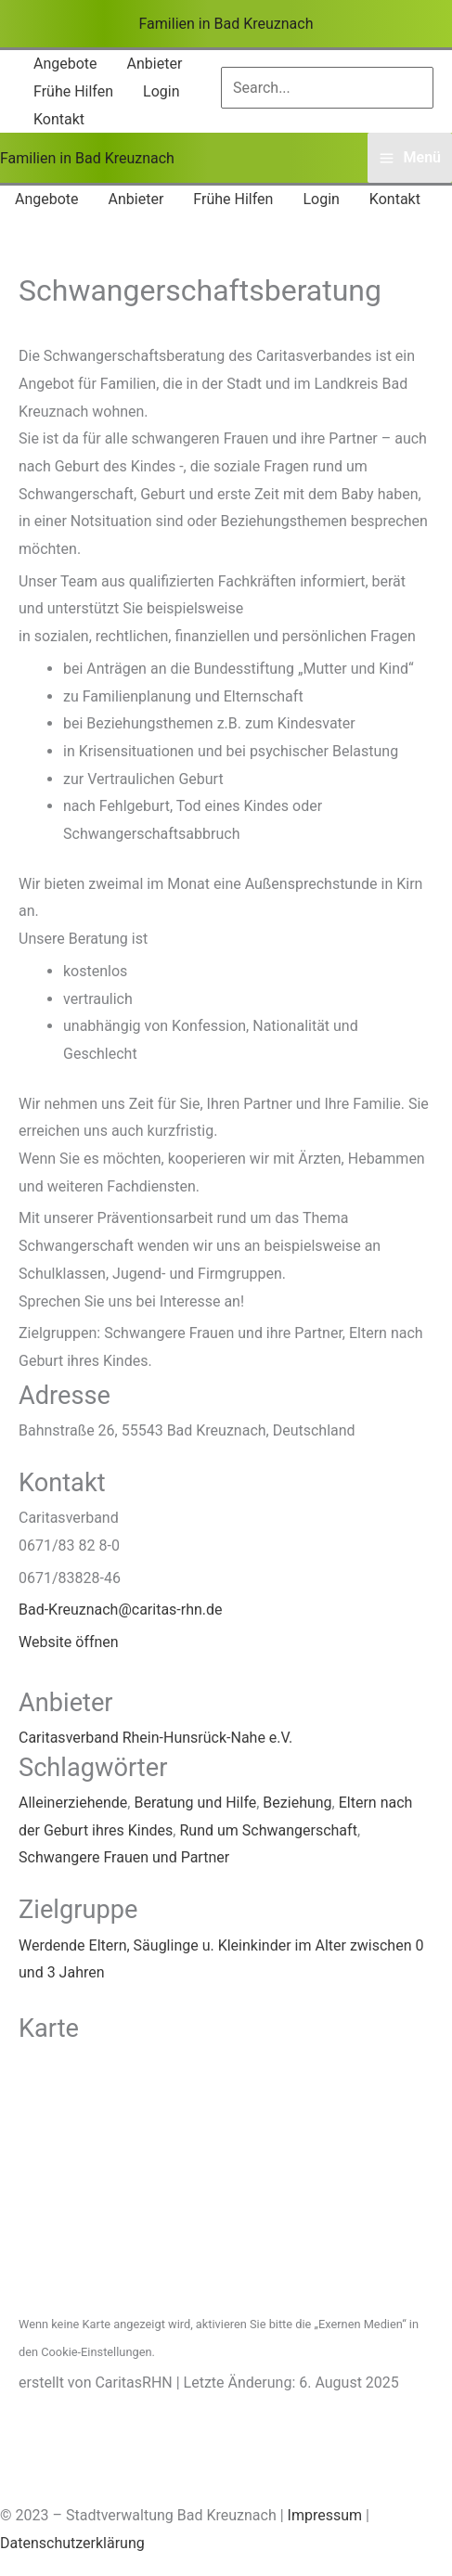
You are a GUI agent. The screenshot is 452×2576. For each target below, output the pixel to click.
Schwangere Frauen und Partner (124, 1857)
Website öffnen (69, 1642)
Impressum (325, 2515)
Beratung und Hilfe (195, 1802)
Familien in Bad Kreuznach (226, 23)
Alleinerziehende (73, 1802)
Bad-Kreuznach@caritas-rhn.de (121, 1609)
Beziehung (297, 1802)
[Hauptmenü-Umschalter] (410, 158)
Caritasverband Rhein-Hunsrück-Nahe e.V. (155, 1737)
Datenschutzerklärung (72, 2543)
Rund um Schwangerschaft (267, 1830)
